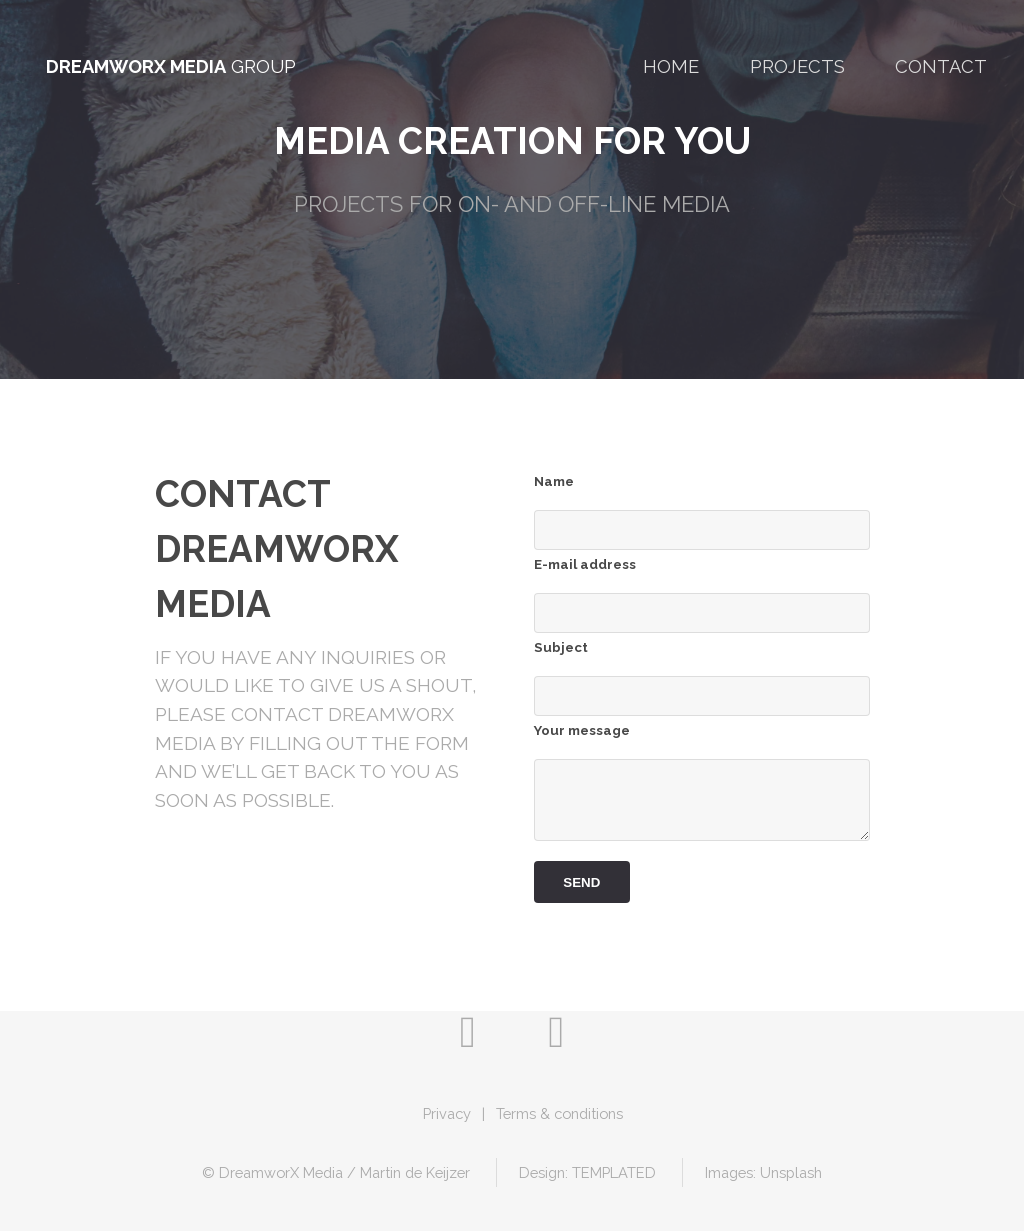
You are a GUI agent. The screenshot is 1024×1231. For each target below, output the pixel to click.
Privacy (447, 1113)
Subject (561, 647)
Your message (582, 730)
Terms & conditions (559, 1113)
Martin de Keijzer (415, 1172)
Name (554, 481)
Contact (941, 66)
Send (581, 882)
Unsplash (791, 1172)
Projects (797, 66)
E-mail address (585, 564)
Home (671, 66)
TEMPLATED (614, 1172)
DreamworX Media (136, 66)
